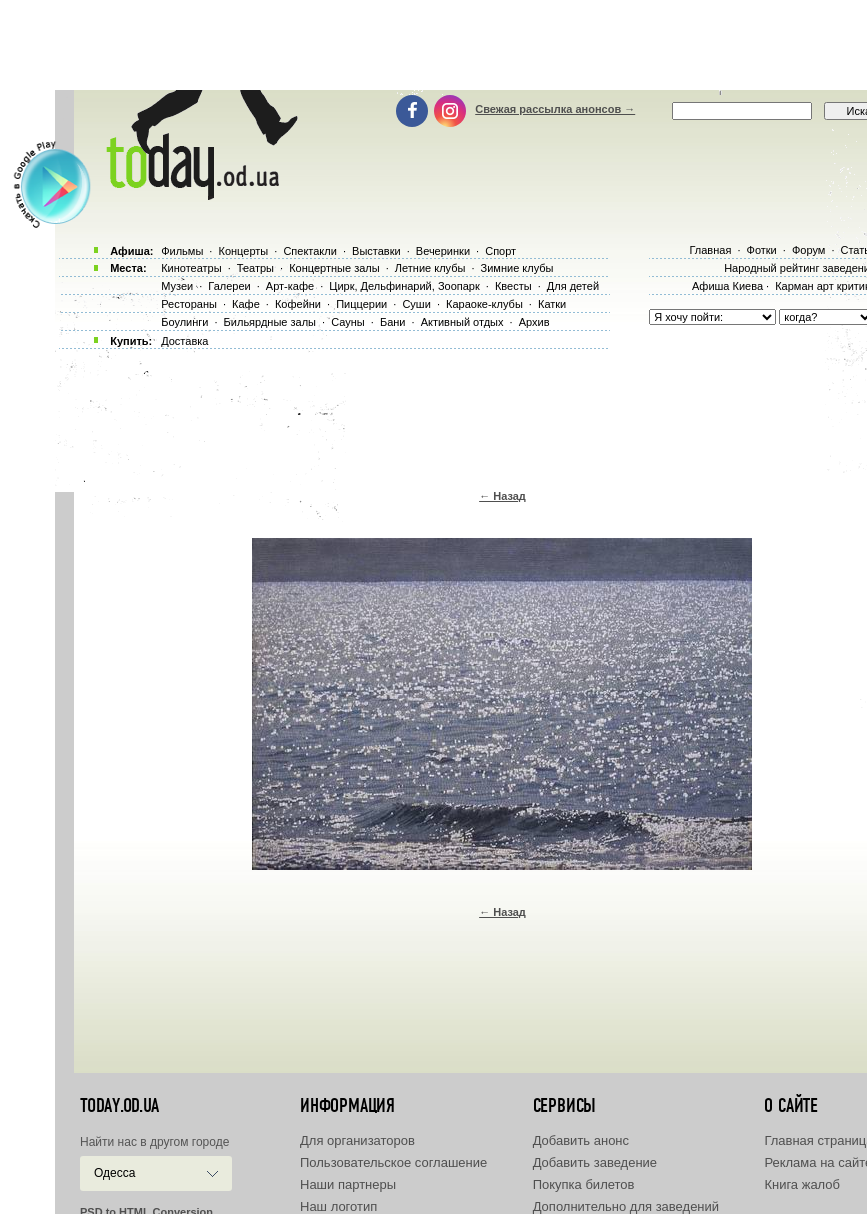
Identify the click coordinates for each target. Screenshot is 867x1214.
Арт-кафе (290, 286)
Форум (808, 250)
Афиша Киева (727, 286)
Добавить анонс (581, 1140)
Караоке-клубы (484, 304)
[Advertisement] (448, 45)
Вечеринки (443, 251)
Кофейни (298, 304)
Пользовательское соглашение (393, 1162)
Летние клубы (430, 268)
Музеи (177, 286)
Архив (534, 322)
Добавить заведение (595, 1162)
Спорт (500, 251)
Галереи (229, 286)
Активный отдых (462, 322)
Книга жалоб (802, 1184)
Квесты (513, 286)
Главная (710, 250)
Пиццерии (361, 304)
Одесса (114, 1173)
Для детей (573, 286)
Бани (393, 322)
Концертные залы (334, 268)
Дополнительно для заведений (626, 1206)
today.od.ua (119, 1106)
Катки (552, 304)
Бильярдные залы (270, 322)
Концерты (243, 251)
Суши (416, 304)
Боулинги (184, 322)
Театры (255, 268)
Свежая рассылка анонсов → (555, 109)
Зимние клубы (517, 268)
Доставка (184, 341)
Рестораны (189, 304)
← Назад (502, 496)
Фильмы (182, 251)
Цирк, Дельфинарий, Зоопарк (404, 286)
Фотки (762, 250)
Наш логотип (338, 1206)
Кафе (246, 304)
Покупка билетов (584, 1184)
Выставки (376, 251)
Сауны (348, 322)
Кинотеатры (191, 268)
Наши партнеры (348, 1184)
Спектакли (310, 251)
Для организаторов (357, 1140)
